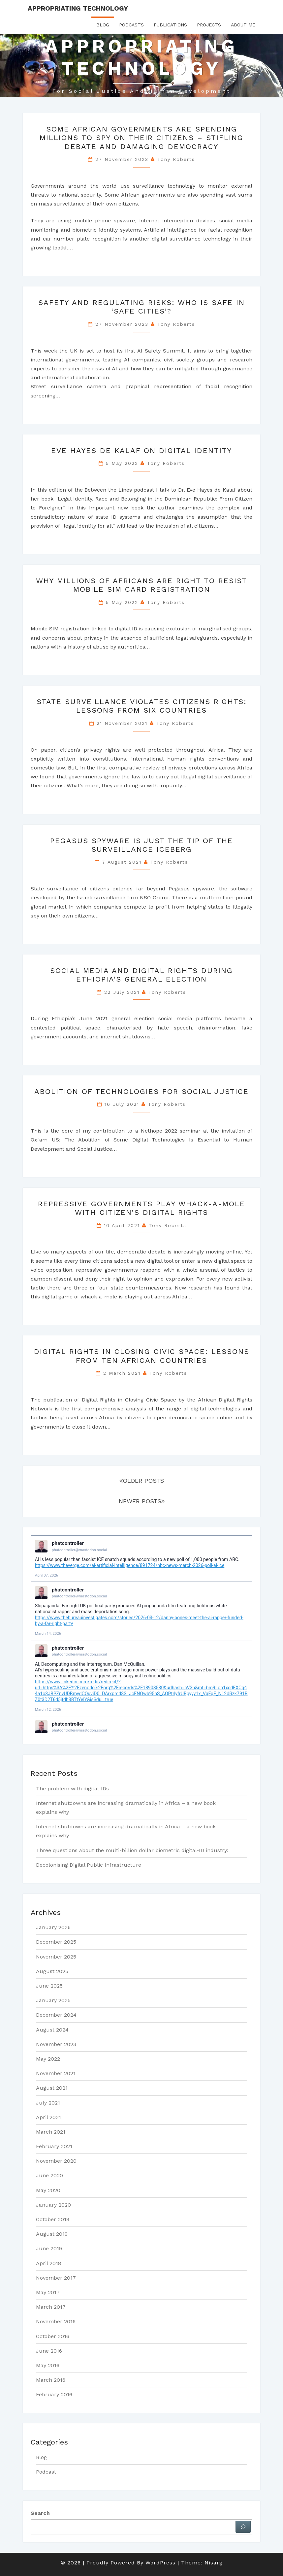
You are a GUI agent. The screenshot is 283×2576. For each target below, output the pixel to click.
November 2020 (56, 2161)
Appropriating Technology (78, 8)
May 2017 (48, 2292)
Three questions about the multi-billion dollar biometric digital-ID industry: (132, 1850)
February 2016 (54, 2394)
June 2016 (49, 2351)
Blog (102, 24)
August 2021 (52, 2088)
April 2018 (48, 2263)
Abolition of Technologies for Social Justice (141, 1091)
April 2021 (48, 2117)
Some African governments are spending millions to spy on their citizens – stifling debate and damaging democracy (141, 138)
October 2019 (52, 2219)
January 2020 (53, 2205)
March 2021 (50, 2132)
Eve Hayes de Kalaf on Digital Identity (141, 450)
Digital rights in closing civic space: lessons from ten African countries (141, 1355)
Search (40, 2513)
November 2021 (56, 2073)
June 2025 (49, 1986)
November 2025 (56, 1957)
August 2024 (52, 2030)
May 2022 (48, 2059)
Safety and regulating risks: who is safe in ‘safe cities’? (141, 306)
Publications (170, 24)
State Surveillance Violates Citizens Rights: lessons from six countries (142, 705)
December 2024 (56, 2015)
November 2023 (56, 2044)
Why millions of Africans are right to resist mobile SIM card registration (141, 585)
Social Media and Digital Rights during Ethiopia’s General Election (141, 974)
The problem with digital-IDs (72, 1788)
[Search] (243, 2527)
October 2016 (52, 2336)
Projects (209, 24)
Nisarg (213, 2562)
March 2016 (50, 2380)
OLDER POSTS (141, 1480)
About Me (243, 24)
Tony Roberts (176, 159)
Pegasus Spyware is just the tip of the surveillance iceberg (141, 845)
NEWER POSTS (142, 1501)
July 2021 (48, 2103)
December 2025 (56, 1942)
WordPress (160, 2562)
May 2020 (48, 2190)
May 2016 (47, 2365)
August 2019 (52, 2234)
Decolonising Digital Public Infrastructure (88, 1865)
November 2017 (56, 2278)
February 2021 (54, 2146)
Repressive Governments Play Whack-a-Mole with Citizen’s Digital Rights (141, 1208)
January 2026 (53, 1927)
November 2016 (56, 2321)
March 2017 (51, 2307)
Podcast (46, 2472)
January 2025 (53, 2000)
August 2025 (52, 1971)
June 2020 (49, 2175)
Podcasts (131, 24)
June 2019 (49, 2248)
